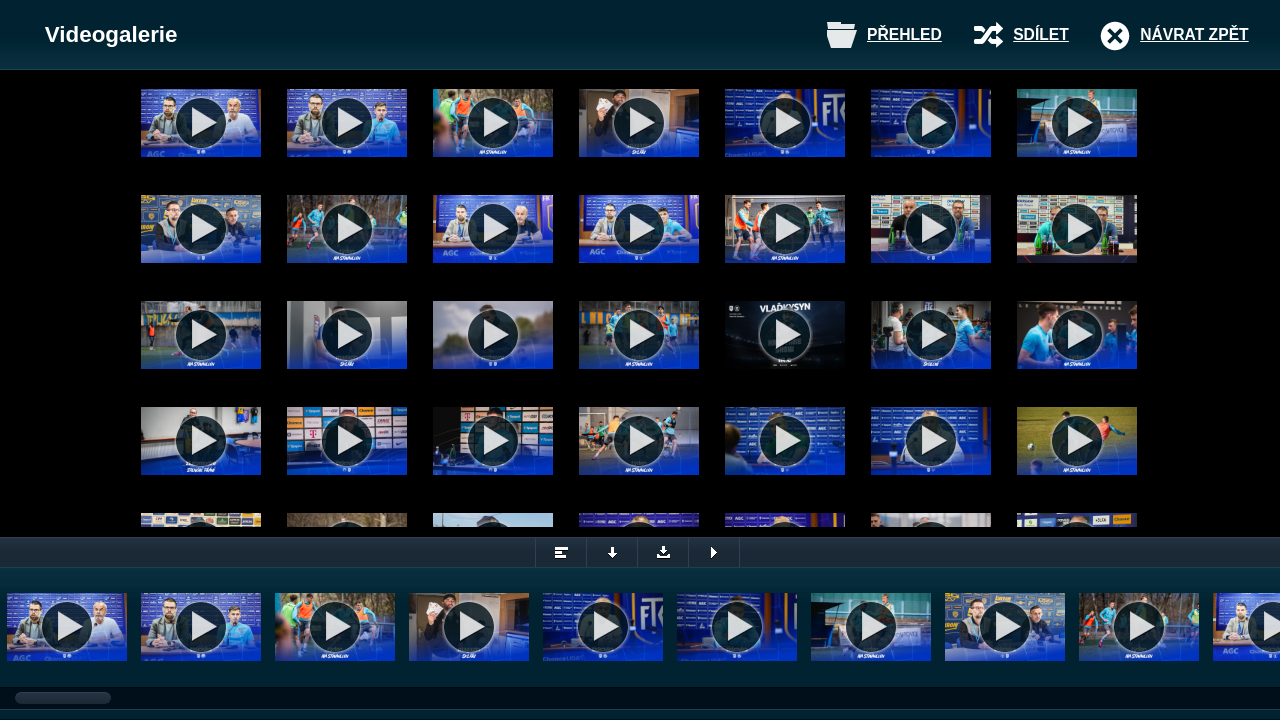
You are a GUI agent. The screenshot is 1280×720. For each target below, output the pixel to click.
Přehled (904, 34)
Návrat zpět (1194, 34)
